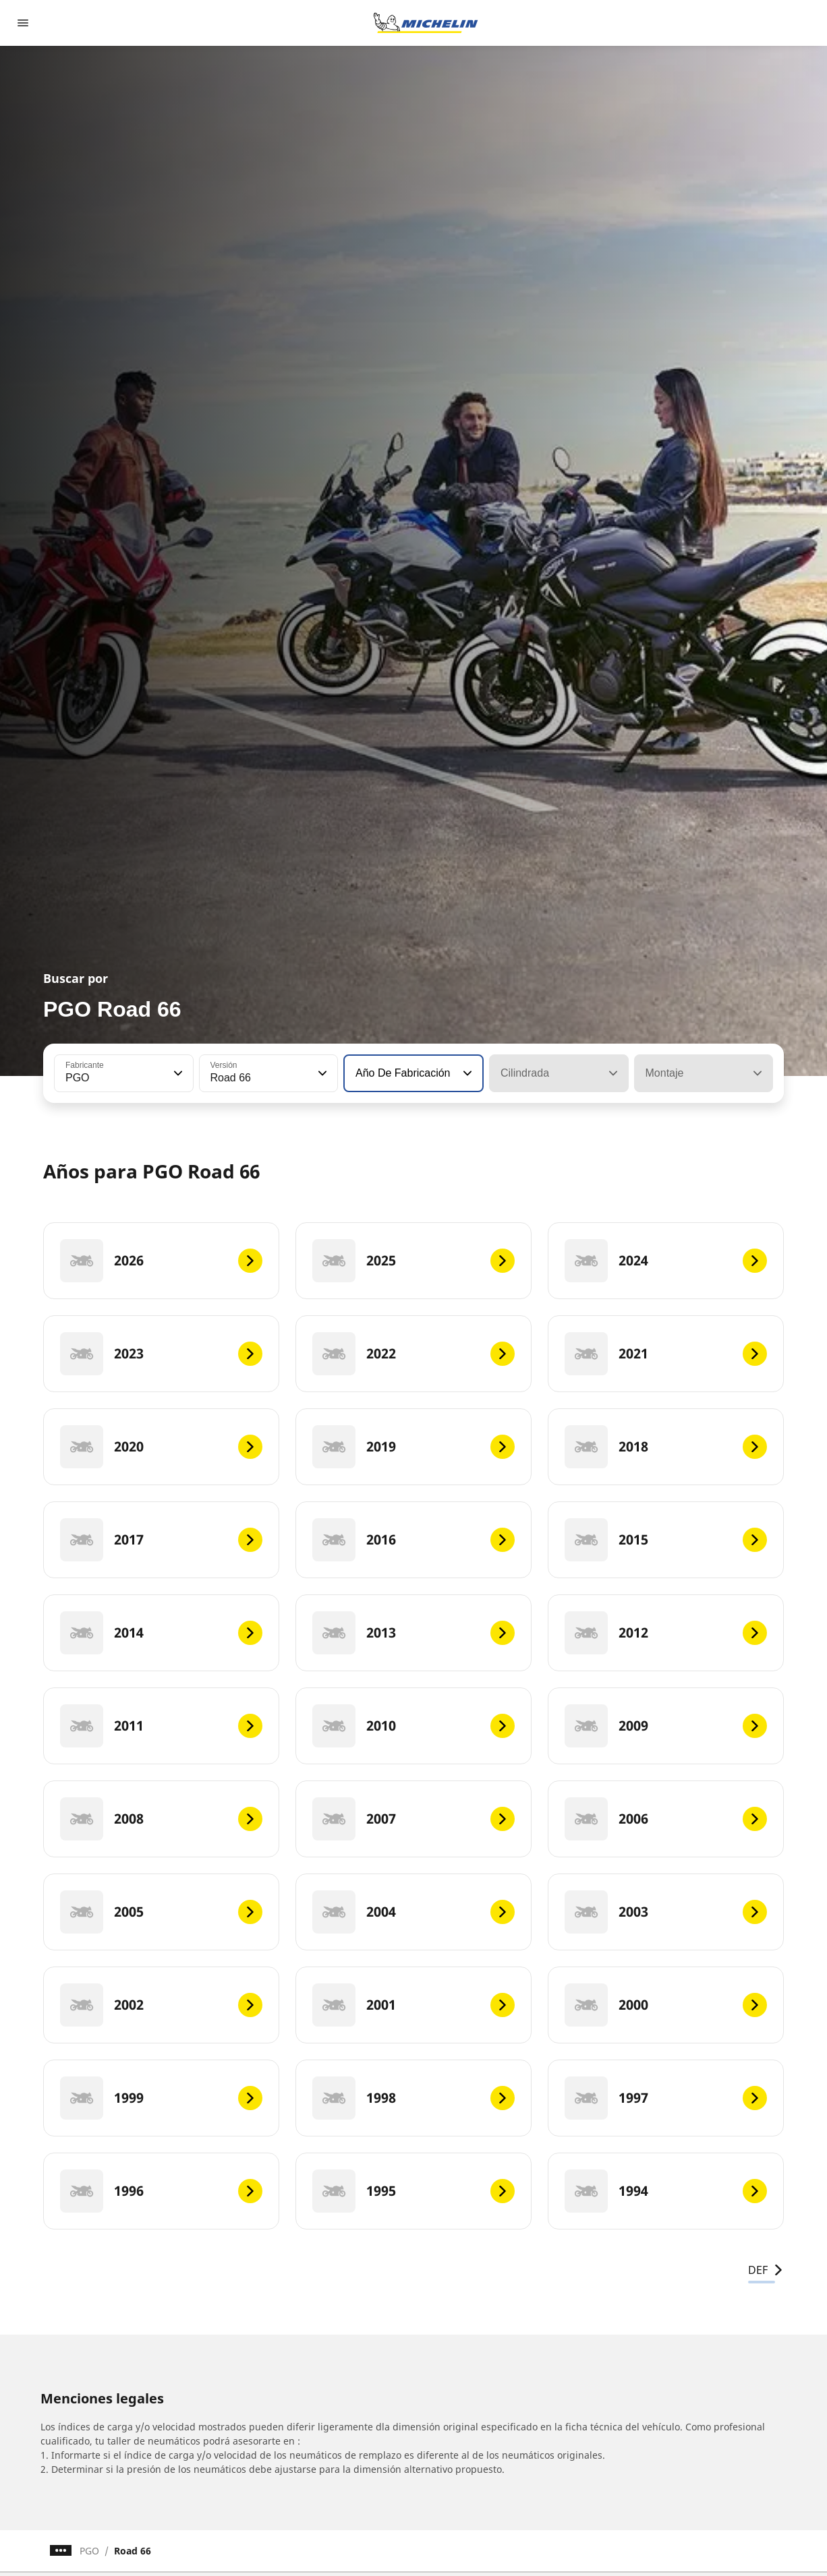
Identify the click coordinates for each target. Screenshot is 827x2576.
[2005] (161, 1912)
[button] (176, 1073)
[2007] (413, 1818)
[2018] (666, 1446)
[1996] (161, 2191)
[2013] (413, 1632)
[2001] (413, 2005)
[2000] (666, 2005)
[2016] (413, 1539)
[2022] (413, 1353)
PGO (89, 2550)
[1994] (666, 2191)
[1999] (161, 2098)
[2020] (161, 1446)
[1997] (666, 2098)
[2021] (666, 1353)
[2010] (413, 1725)
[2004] (413, 1912)
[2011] (161, 1725)
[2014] (161, 1632)
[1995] (413, 2191)
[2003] (666, 1912)
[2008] (161, 1818)
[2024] (666, 1260)
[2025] (413, 1260)
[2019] (413, 1446)
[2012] (666, 1632)
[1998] (413, 2098)
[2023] (161, 1353)
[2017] (161, 1539)
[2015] (666, 1539)
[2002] (161, 2005)
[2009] (666, 1725)
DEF (766, 2270)
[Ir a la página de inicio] (426, 23)
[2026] (161, 1260)
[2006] (666, 1818)
